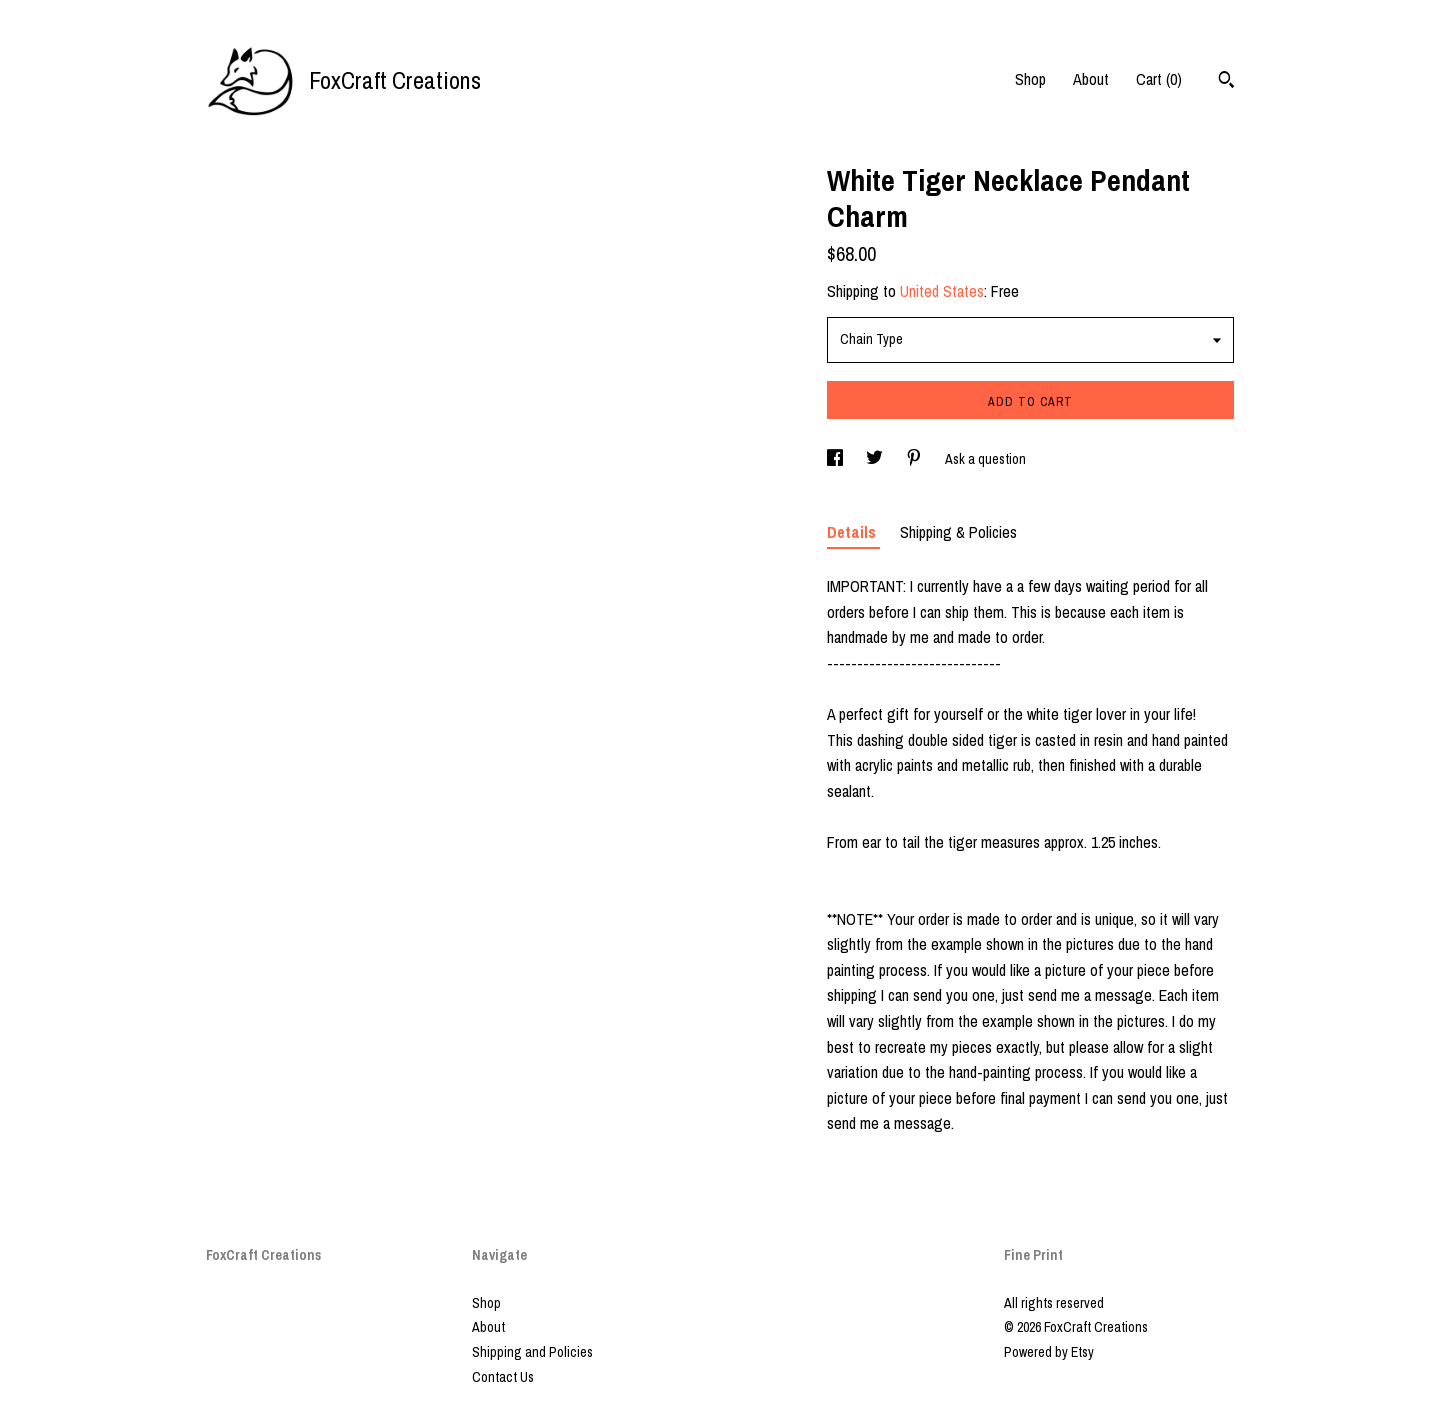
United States (942, 291)
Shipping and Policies (532, 1352)
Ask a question (985, 459)
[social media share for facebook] (836, 459)
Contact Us (503, 1377)
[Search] (1226, 82)
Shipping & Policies (958, 532)
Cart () (1159, 79)
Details (853, 532)
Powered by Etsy (1049, 1352)
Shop (1030, 79)
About (1091, 79)
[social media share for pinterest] (915, 459)
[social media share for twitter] (876, 459)
